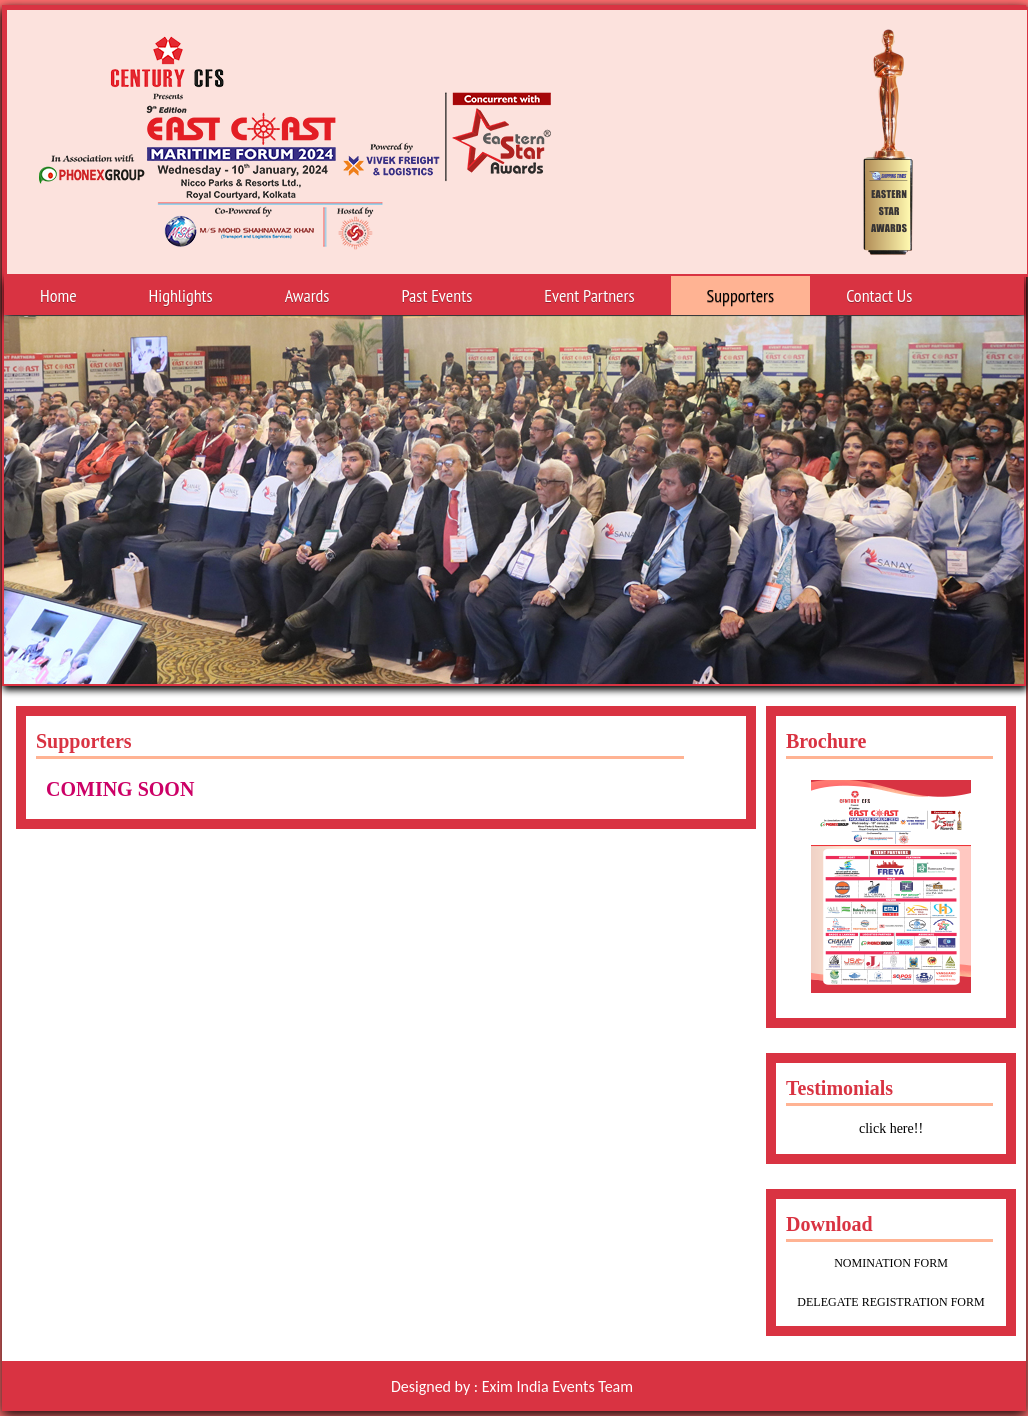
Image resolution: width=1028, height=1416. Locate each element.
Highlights (181, 295)
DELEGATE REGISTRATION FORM (890, 1302)
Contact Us (879, 295)
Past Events (436, 299)
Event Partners (589, 295)
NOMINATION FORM (891, 1263)
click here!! (891, 1128)
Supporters (741, 295)
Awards (307, 299)
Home (58, 295)
